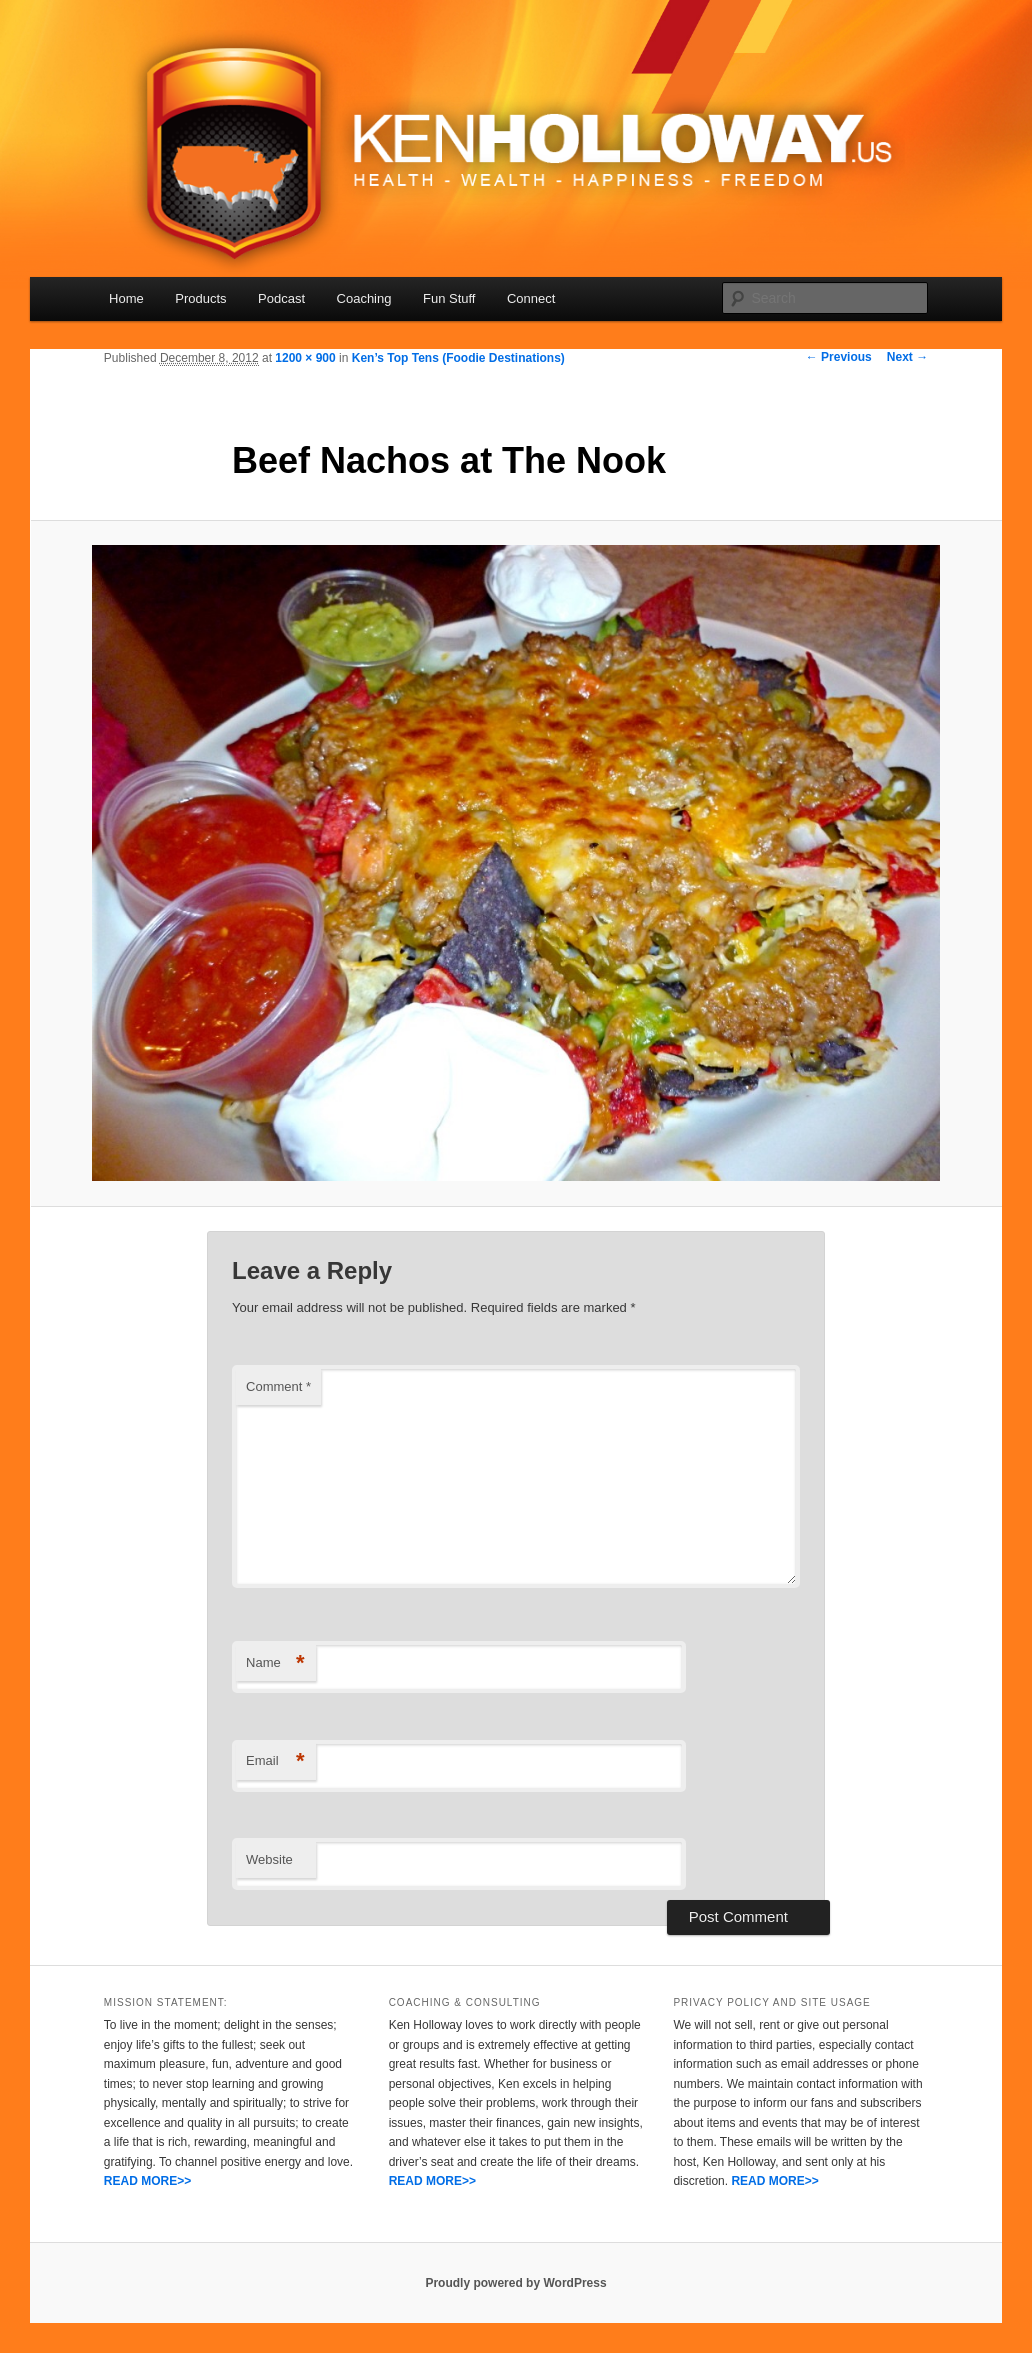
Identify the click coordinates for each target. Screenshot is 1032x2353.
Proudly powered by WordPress (515, 2283)
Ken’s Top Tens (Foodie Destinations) (458, 358)
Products (200, 298)
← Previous (839, 357)
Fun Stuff (449, 298)
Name (275, 1663)
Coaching (364, 298)
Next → (907, 357)
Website (269, 1859)
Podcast (281, 298)
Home (126, 298)
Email (275, 1761)
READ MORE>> (147, 2181)
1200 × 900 (305, 358)
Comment (278, 1386)
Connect (531, 298)
